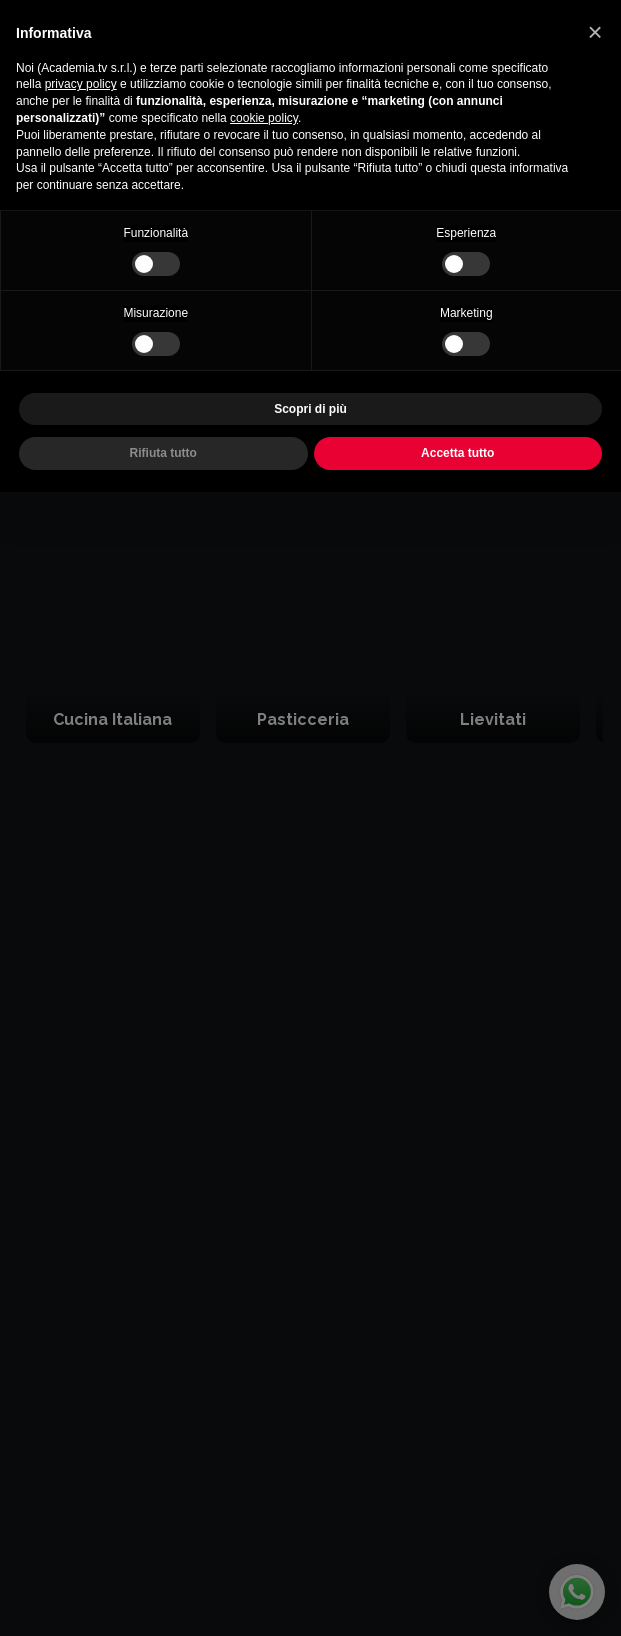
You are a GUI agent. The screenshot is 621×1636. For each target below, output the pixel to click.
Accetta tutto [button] (457, 453)
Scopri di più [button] (310, 409)
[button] (595, 32)
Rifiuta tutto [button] (163, 453)
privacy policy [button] (81, 84)
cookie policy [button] (264, 118)
